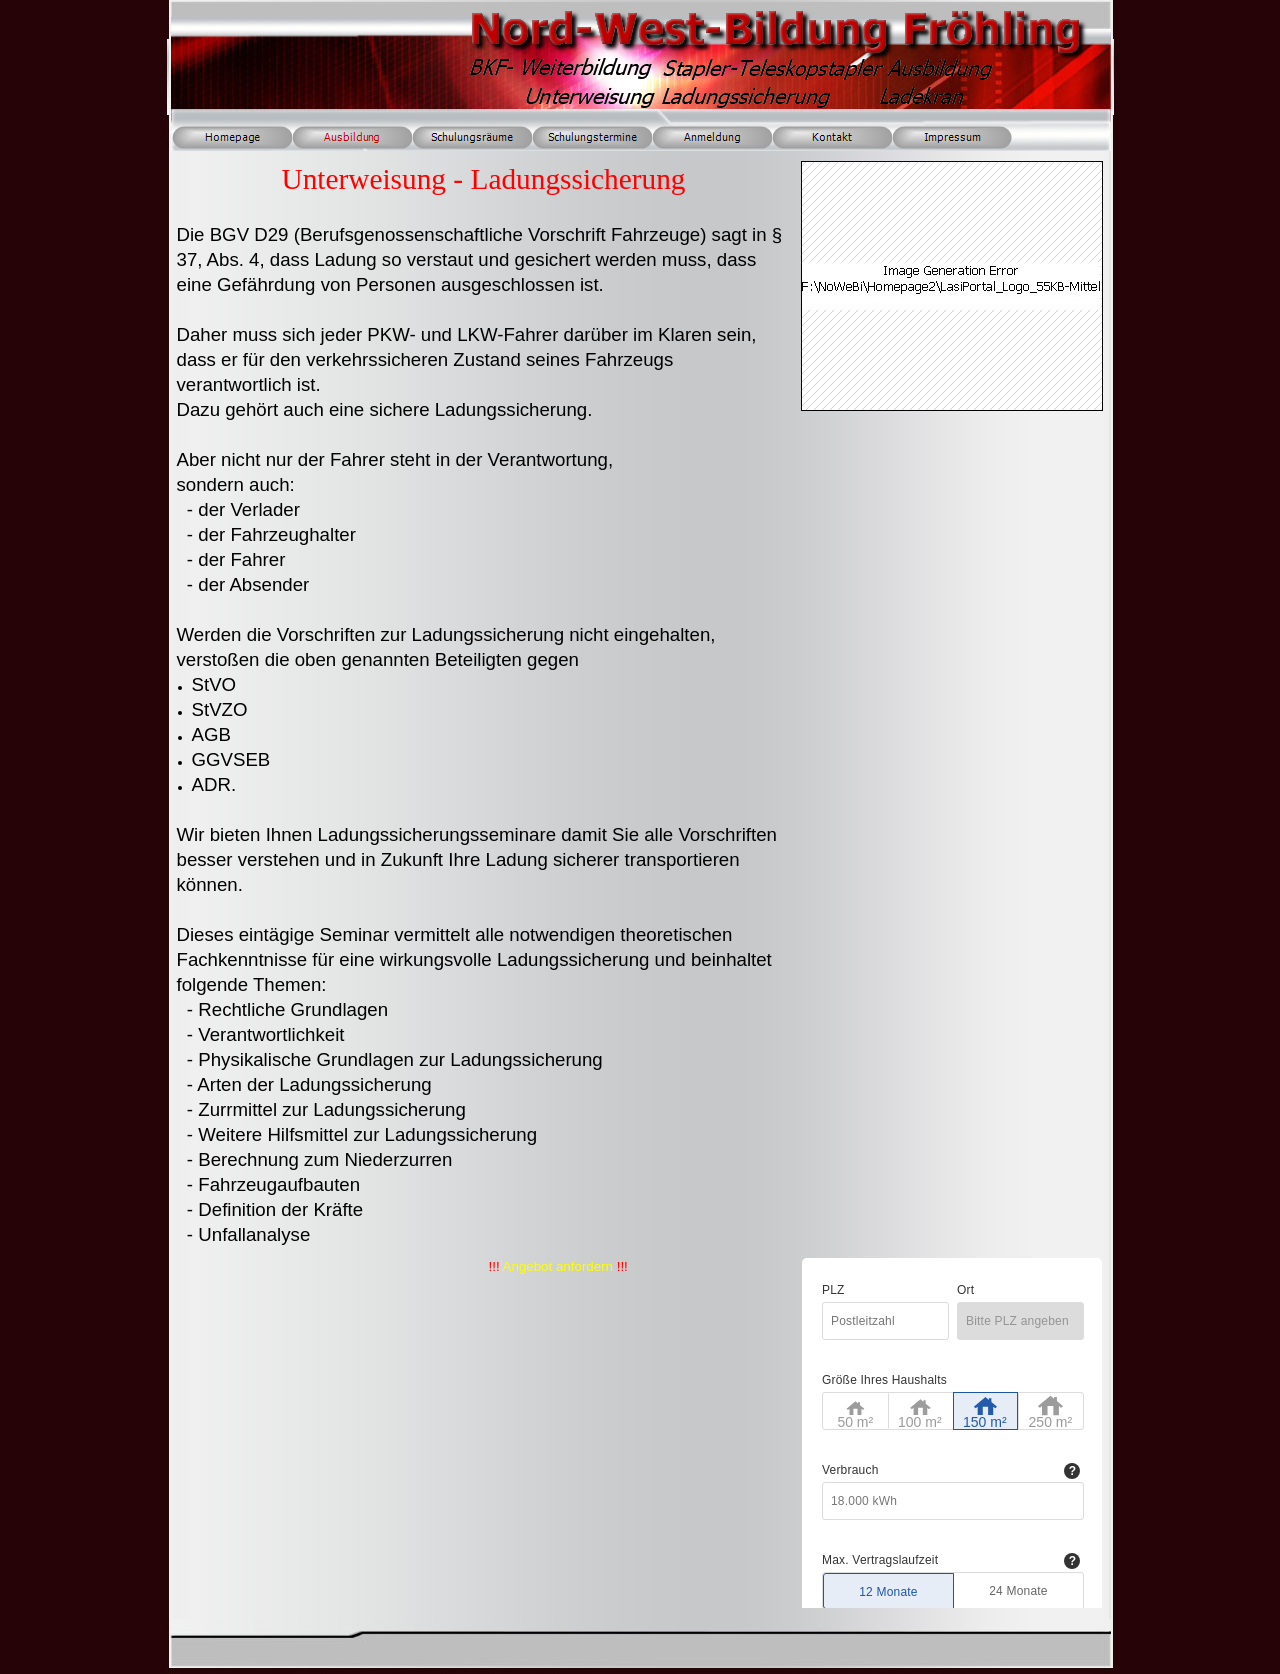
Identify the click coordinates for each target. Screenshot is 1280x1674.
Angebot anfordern (558, 1266)
